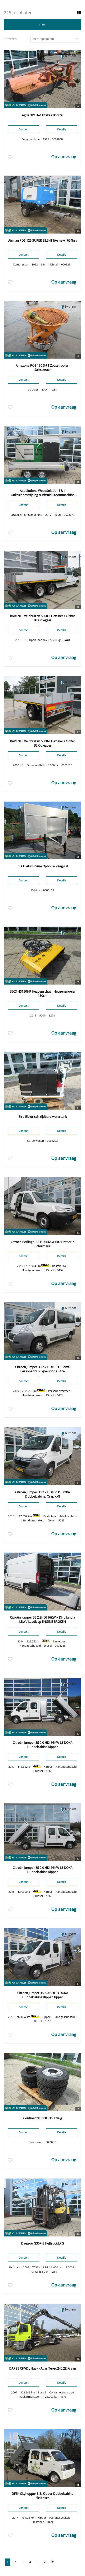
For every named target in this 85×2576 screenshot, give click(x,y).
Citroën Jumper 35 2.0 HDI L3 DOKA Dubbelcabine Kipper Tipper (42, 1995)
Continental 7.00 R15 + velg (42, 2118)
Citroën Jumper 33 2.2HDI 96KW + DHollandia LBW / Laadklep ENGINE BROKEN (42, 1619)
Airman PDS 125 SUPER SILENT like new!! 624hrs (42, 240)
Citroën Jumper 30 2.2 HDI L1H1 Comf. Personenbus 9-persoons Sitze (42, 1369)
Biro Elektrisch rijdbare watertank (42, 1117)
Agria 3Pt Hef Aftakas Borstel (42, 115)
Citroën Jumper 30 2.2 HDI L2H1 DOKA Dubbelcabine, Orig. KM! (42, 1494)
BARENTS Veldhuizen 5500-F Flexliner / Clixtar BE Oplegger (42, 618)
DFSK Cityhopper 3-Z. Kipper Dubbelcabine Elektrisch (42, 2496)
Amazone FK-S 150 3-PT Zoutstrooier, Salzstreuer (42, 367)
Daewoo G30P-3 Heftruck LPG (42, 2243)
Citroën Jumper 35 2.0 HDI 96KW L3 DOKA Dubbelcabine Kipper (42, 1745)
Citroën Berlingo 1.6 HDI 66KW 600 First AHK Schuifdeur (42, 1244)
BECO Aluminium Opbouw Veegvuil (42, 866)
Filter (42, 24)
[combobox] (55, 39)
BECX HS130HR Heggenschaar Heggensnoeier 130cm (43, 993)
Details (61, 129)
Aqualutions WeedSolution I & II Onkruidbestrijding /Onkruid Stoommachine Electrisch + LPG (42, 493)
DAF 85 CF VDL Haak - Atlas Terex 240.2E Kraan (42, 2368)
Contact (23, 129)
